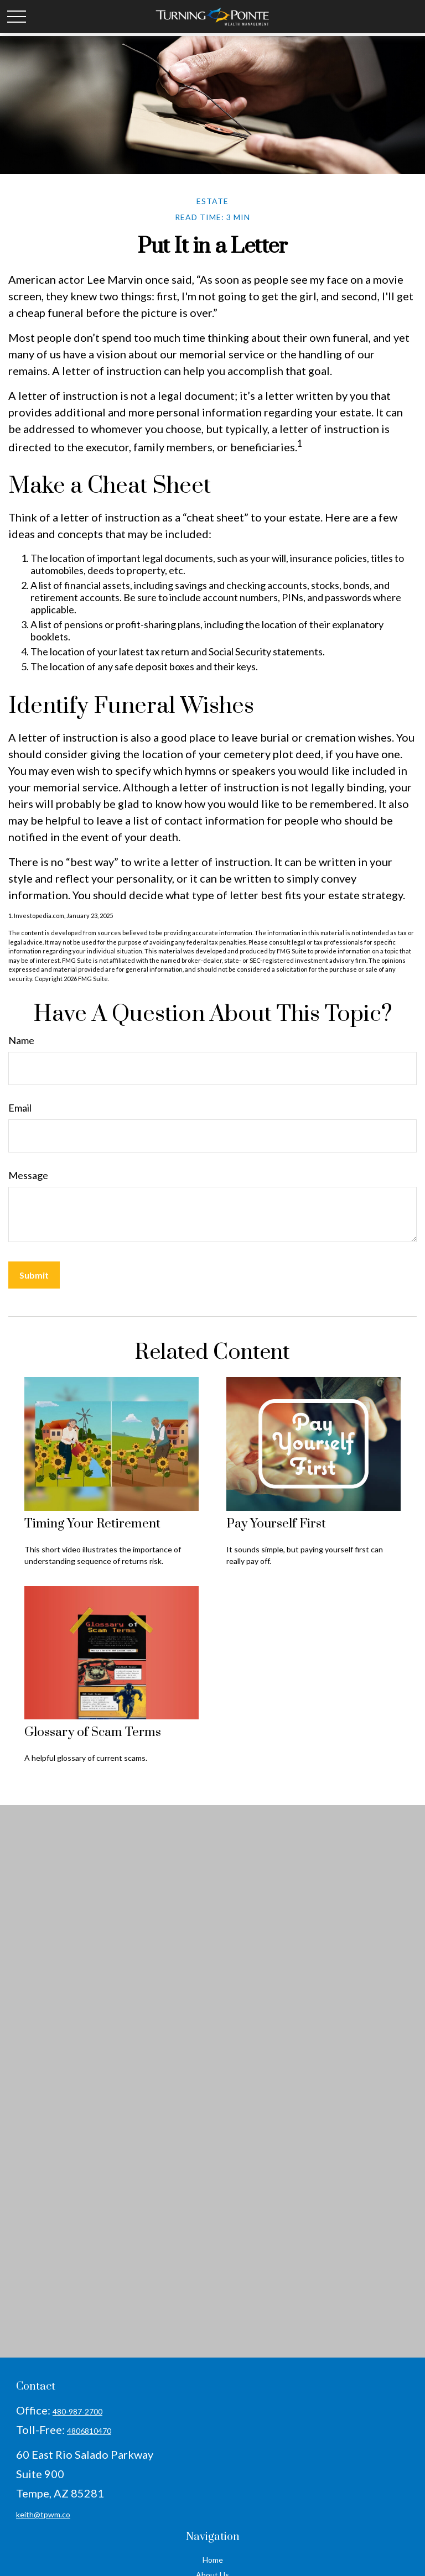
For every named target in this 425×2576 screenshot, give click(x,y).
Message (28, 1175)
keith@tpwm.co (43, 2514)
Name (21, 1040)
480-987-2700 (77, 2411)
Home (213, 2559)
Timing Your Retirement (92, 1524)
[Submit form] (34, 1275)
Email (20, 1108)
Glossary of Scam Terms (92, 1732)
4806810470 (89, 2431)
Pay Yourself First (276, 1524)
